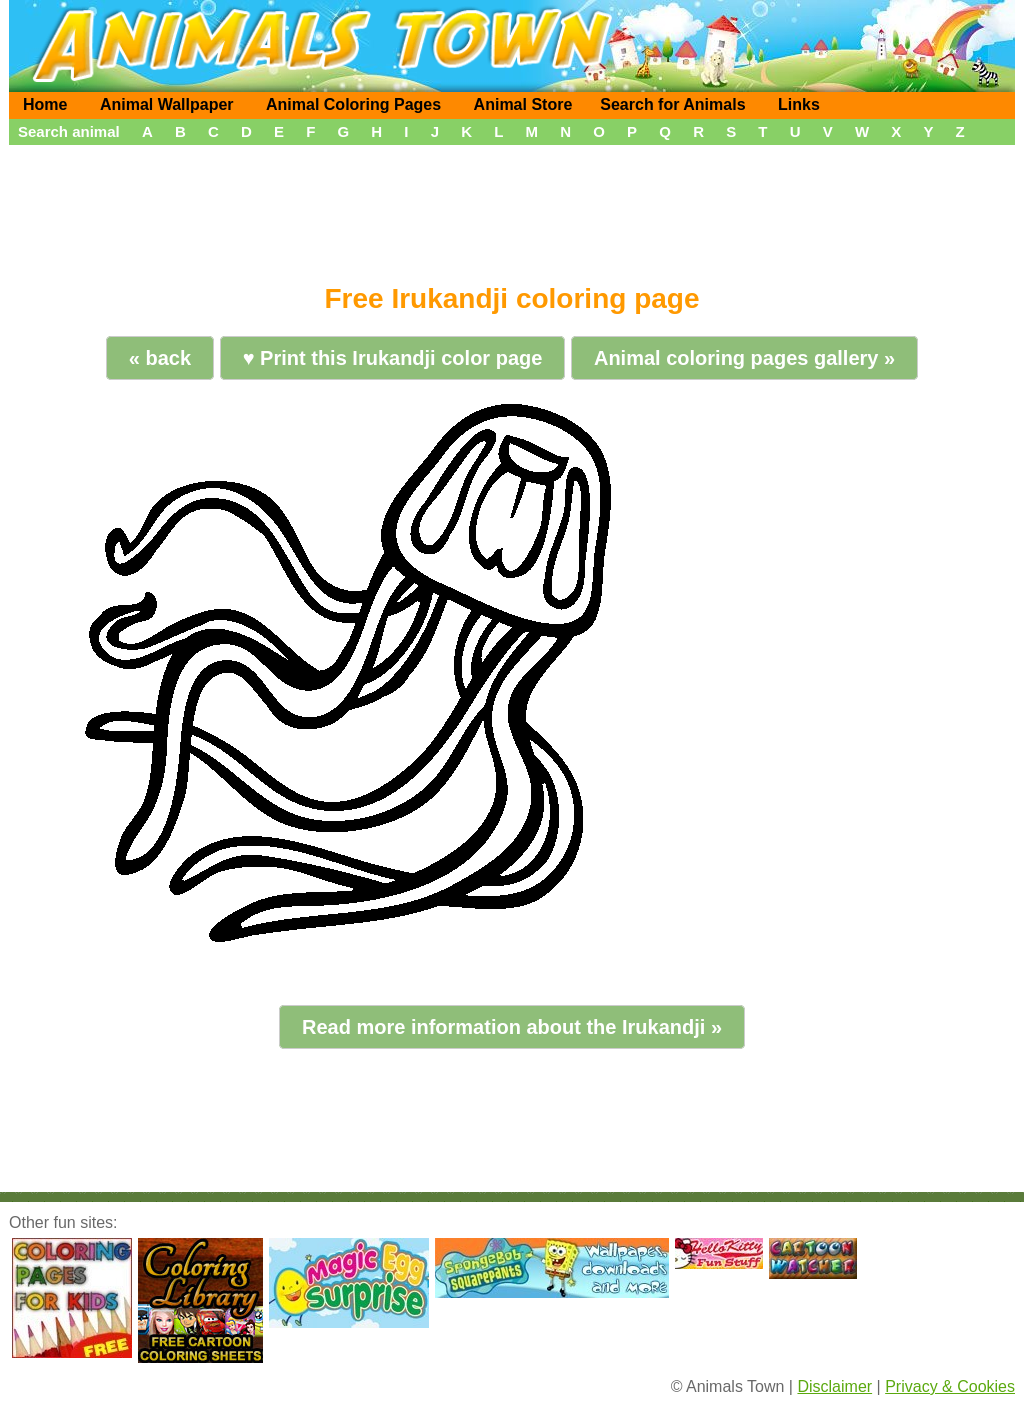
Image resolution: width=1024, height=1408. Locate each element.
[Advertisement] (512, 207)
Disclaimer (834, 1386)
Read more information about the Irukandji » (512, 1027)
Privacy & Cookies (950, 1386)
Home (45, 104)
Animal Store (523, 104)
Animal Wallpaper (167, 104)
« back (160, 358)
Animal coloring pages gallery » (744, 358)
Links (799, 104)
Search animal (69, 131)
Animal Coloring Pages (353, 104)
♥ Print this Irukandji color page (393, 358)
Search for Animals (672, 104)
